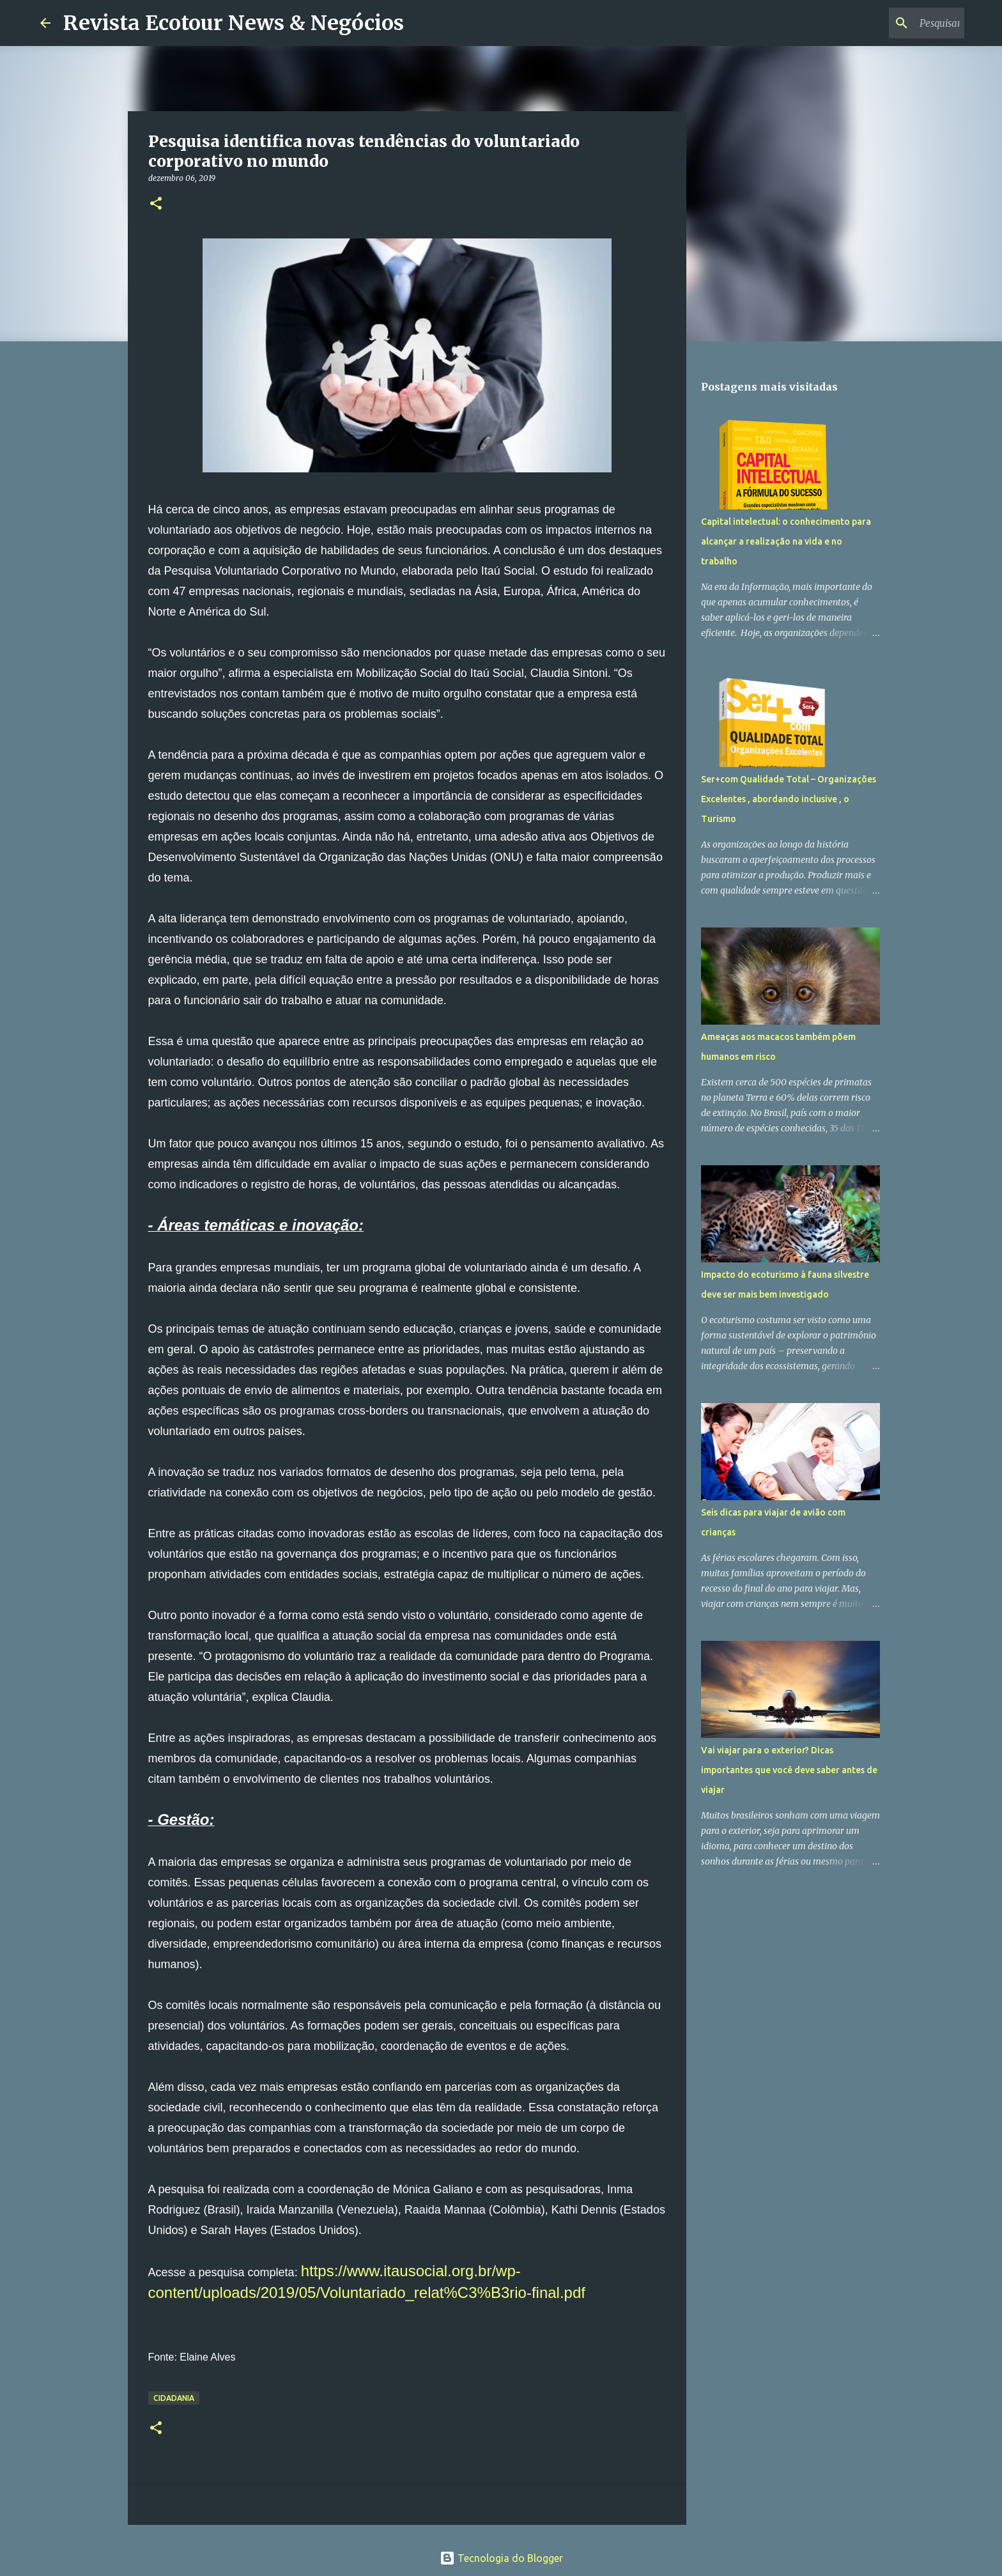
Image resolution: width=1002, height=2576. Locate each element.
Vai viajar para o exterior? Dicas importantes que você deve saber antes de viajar (789, 1770)
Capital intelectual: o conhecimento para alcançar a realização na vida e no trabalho (786, 541)
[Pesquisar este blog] (897, 23)
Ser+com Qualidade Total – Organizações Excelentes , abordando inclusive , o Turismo (788, 799)
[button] (156, 204)
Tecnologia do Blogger (501, 2558)
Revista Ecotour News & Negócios (233, 23)
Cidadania (173, 2398)
